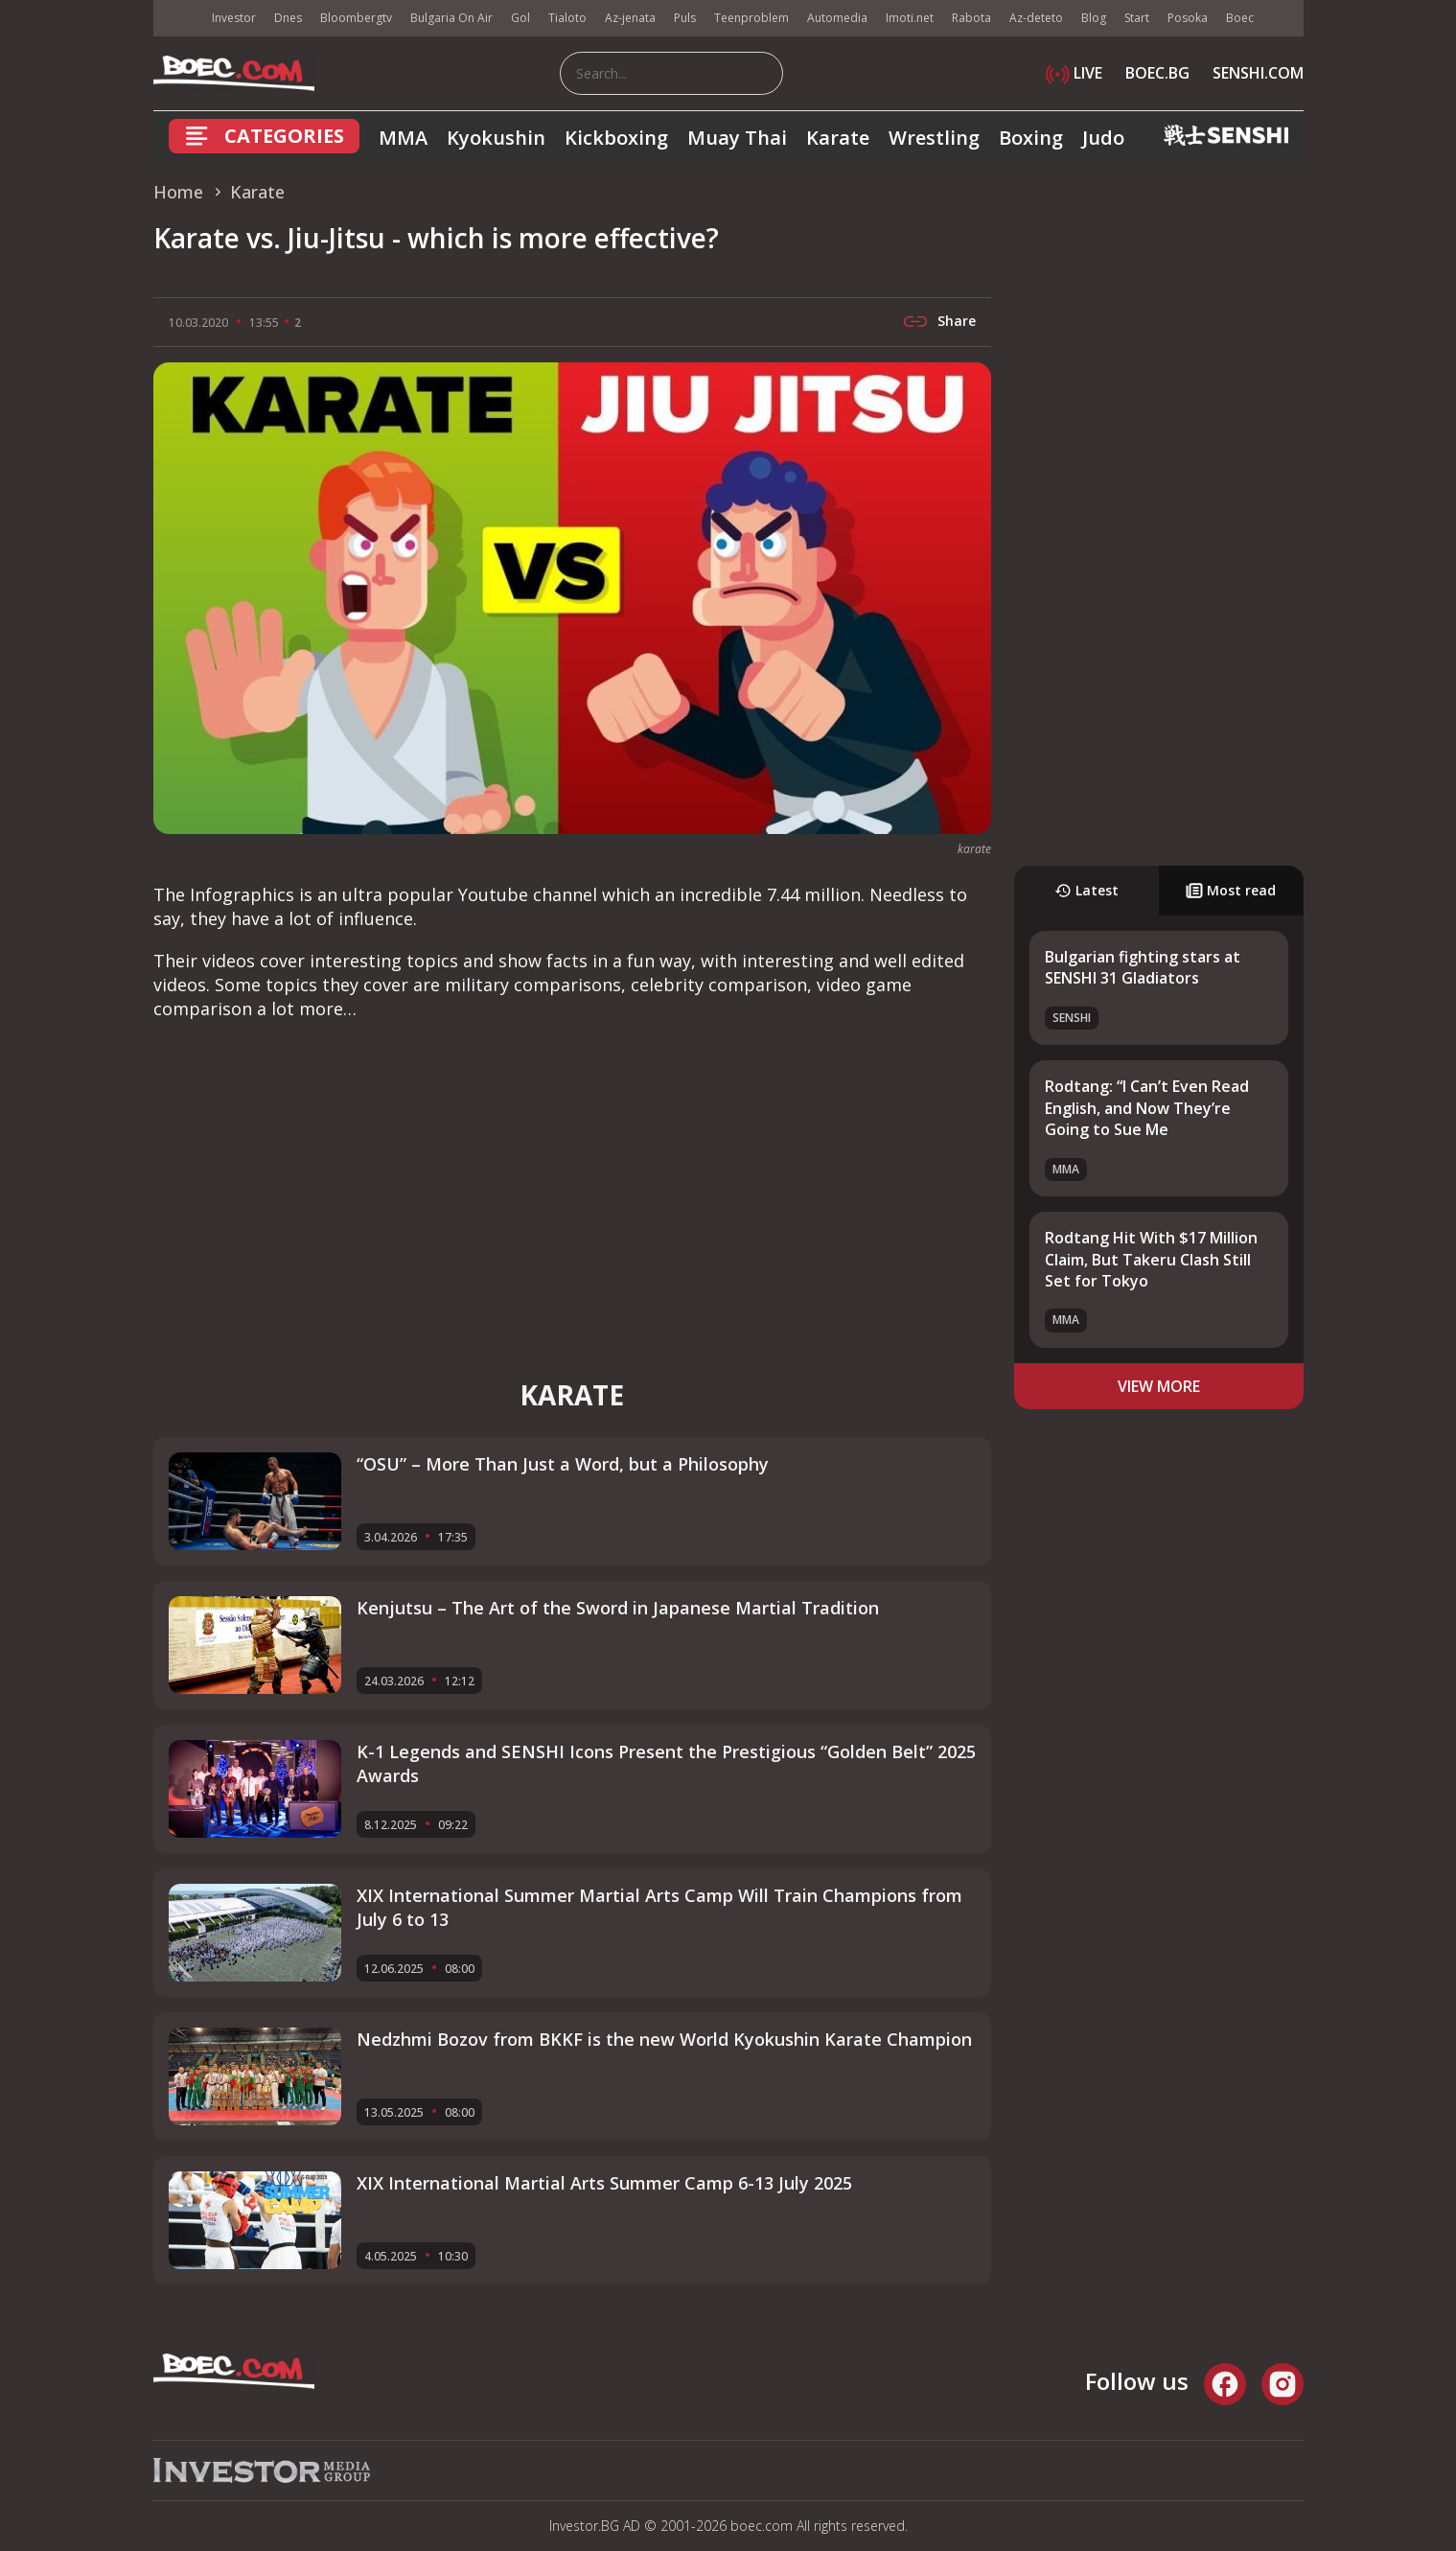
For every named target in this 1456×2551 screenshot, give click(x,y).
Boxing (1031, 138)
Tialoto (567, 18)
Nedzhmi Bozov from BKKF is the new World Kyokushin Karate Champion (664, 2039)
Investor (234, 18)
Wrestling (934, 138)
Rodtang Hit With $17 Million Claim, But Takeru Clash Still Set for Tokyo (1151, 1259)
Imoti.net (910, 18)
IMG (177, 18)
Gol (520, 18)
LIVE (1074, 72)
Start (1136, 18)
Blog (1093, 18)
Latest (1086, 890)
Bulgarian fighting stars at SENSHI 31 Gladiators (1142, 967)
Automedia (837, 18)
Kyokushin (496, 138)
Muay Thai (737, 138)
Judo (1103, 138)
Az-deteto (1036, 18)
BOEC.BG (1157, 72)
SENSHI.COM (1258, 72)
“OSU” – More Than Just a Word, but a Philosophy (563, 1463)
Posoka (1187, 18)
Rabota (971, 18)
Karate (837, 138)
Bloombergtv (356, 18)
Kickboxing (616, 138)
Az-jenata (630, 18)
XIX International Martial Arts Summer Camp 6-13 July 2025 (604, 2182)
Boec (1240, 18)
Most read (1231, 890)
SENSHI (1071, 1017)
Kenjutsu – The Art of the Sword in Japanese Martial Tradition (618, 1607)
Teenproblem (751, 18)
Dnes (288, 18)
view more (1159, 1386)
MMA (403, 138)
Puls (685, 18)
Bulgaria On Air (451, 18)
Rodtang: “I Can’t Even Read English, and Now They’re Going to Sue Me (1147, 1108)
